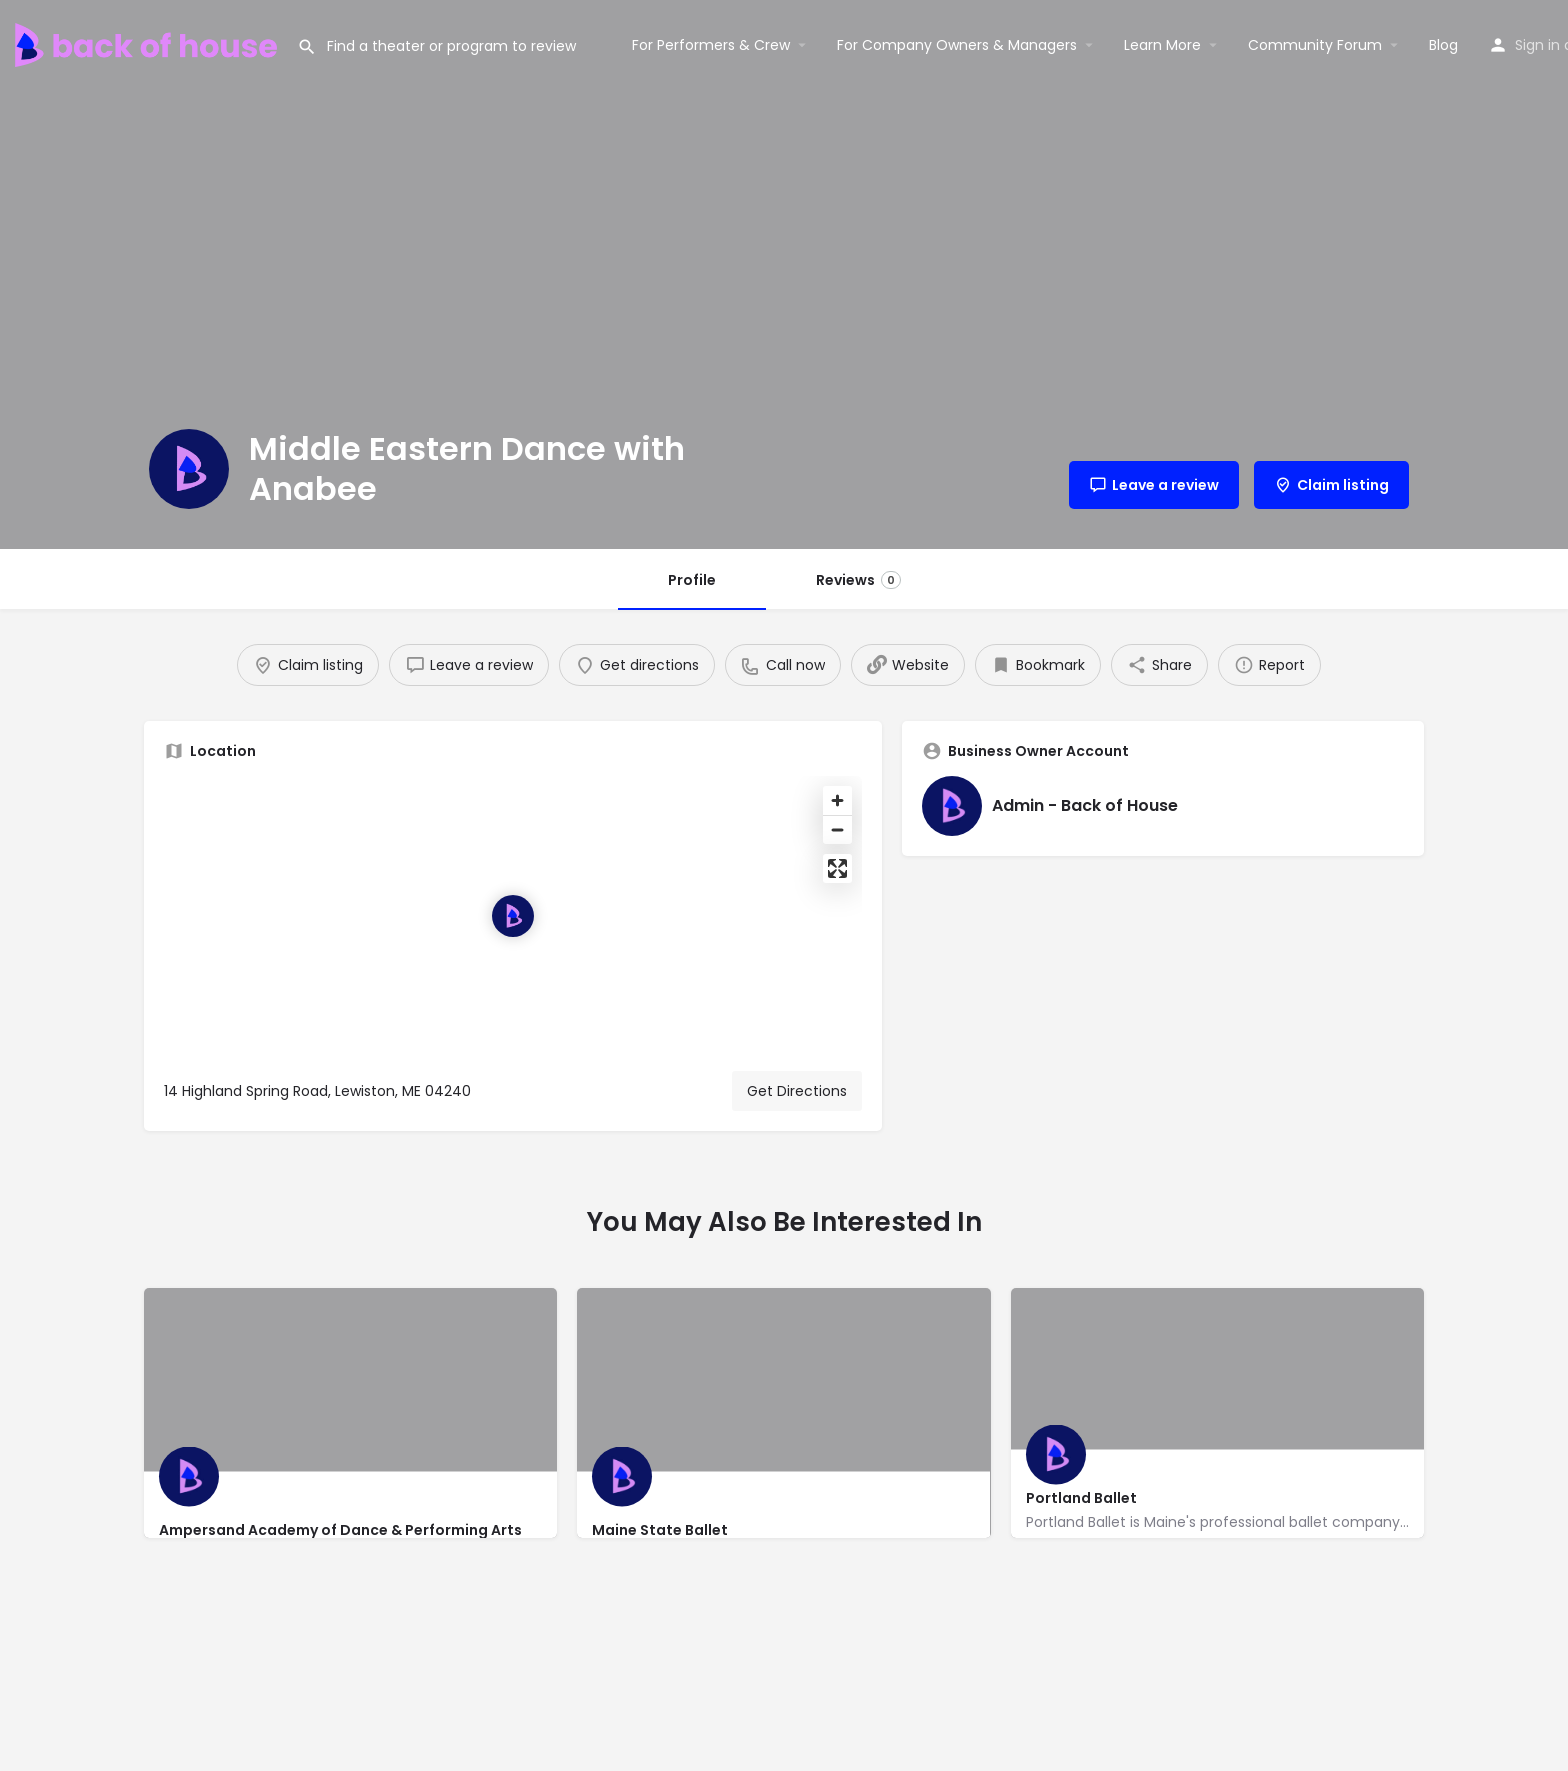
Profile (692, 580)
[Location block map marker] (513, 916)
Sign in (1537, 45)
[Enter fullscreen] (837, 868)
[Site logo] (148, 43)
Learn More (1162, 45)
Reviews (858, 580)
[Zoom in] (837, 800)
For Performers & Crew (711, 45)
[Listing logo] (189, 469)
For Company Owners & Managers (957, 45)
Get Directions (797, 1091)
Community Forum (1315, 45)
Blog (1443, 45)
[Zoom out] (837, 829)
